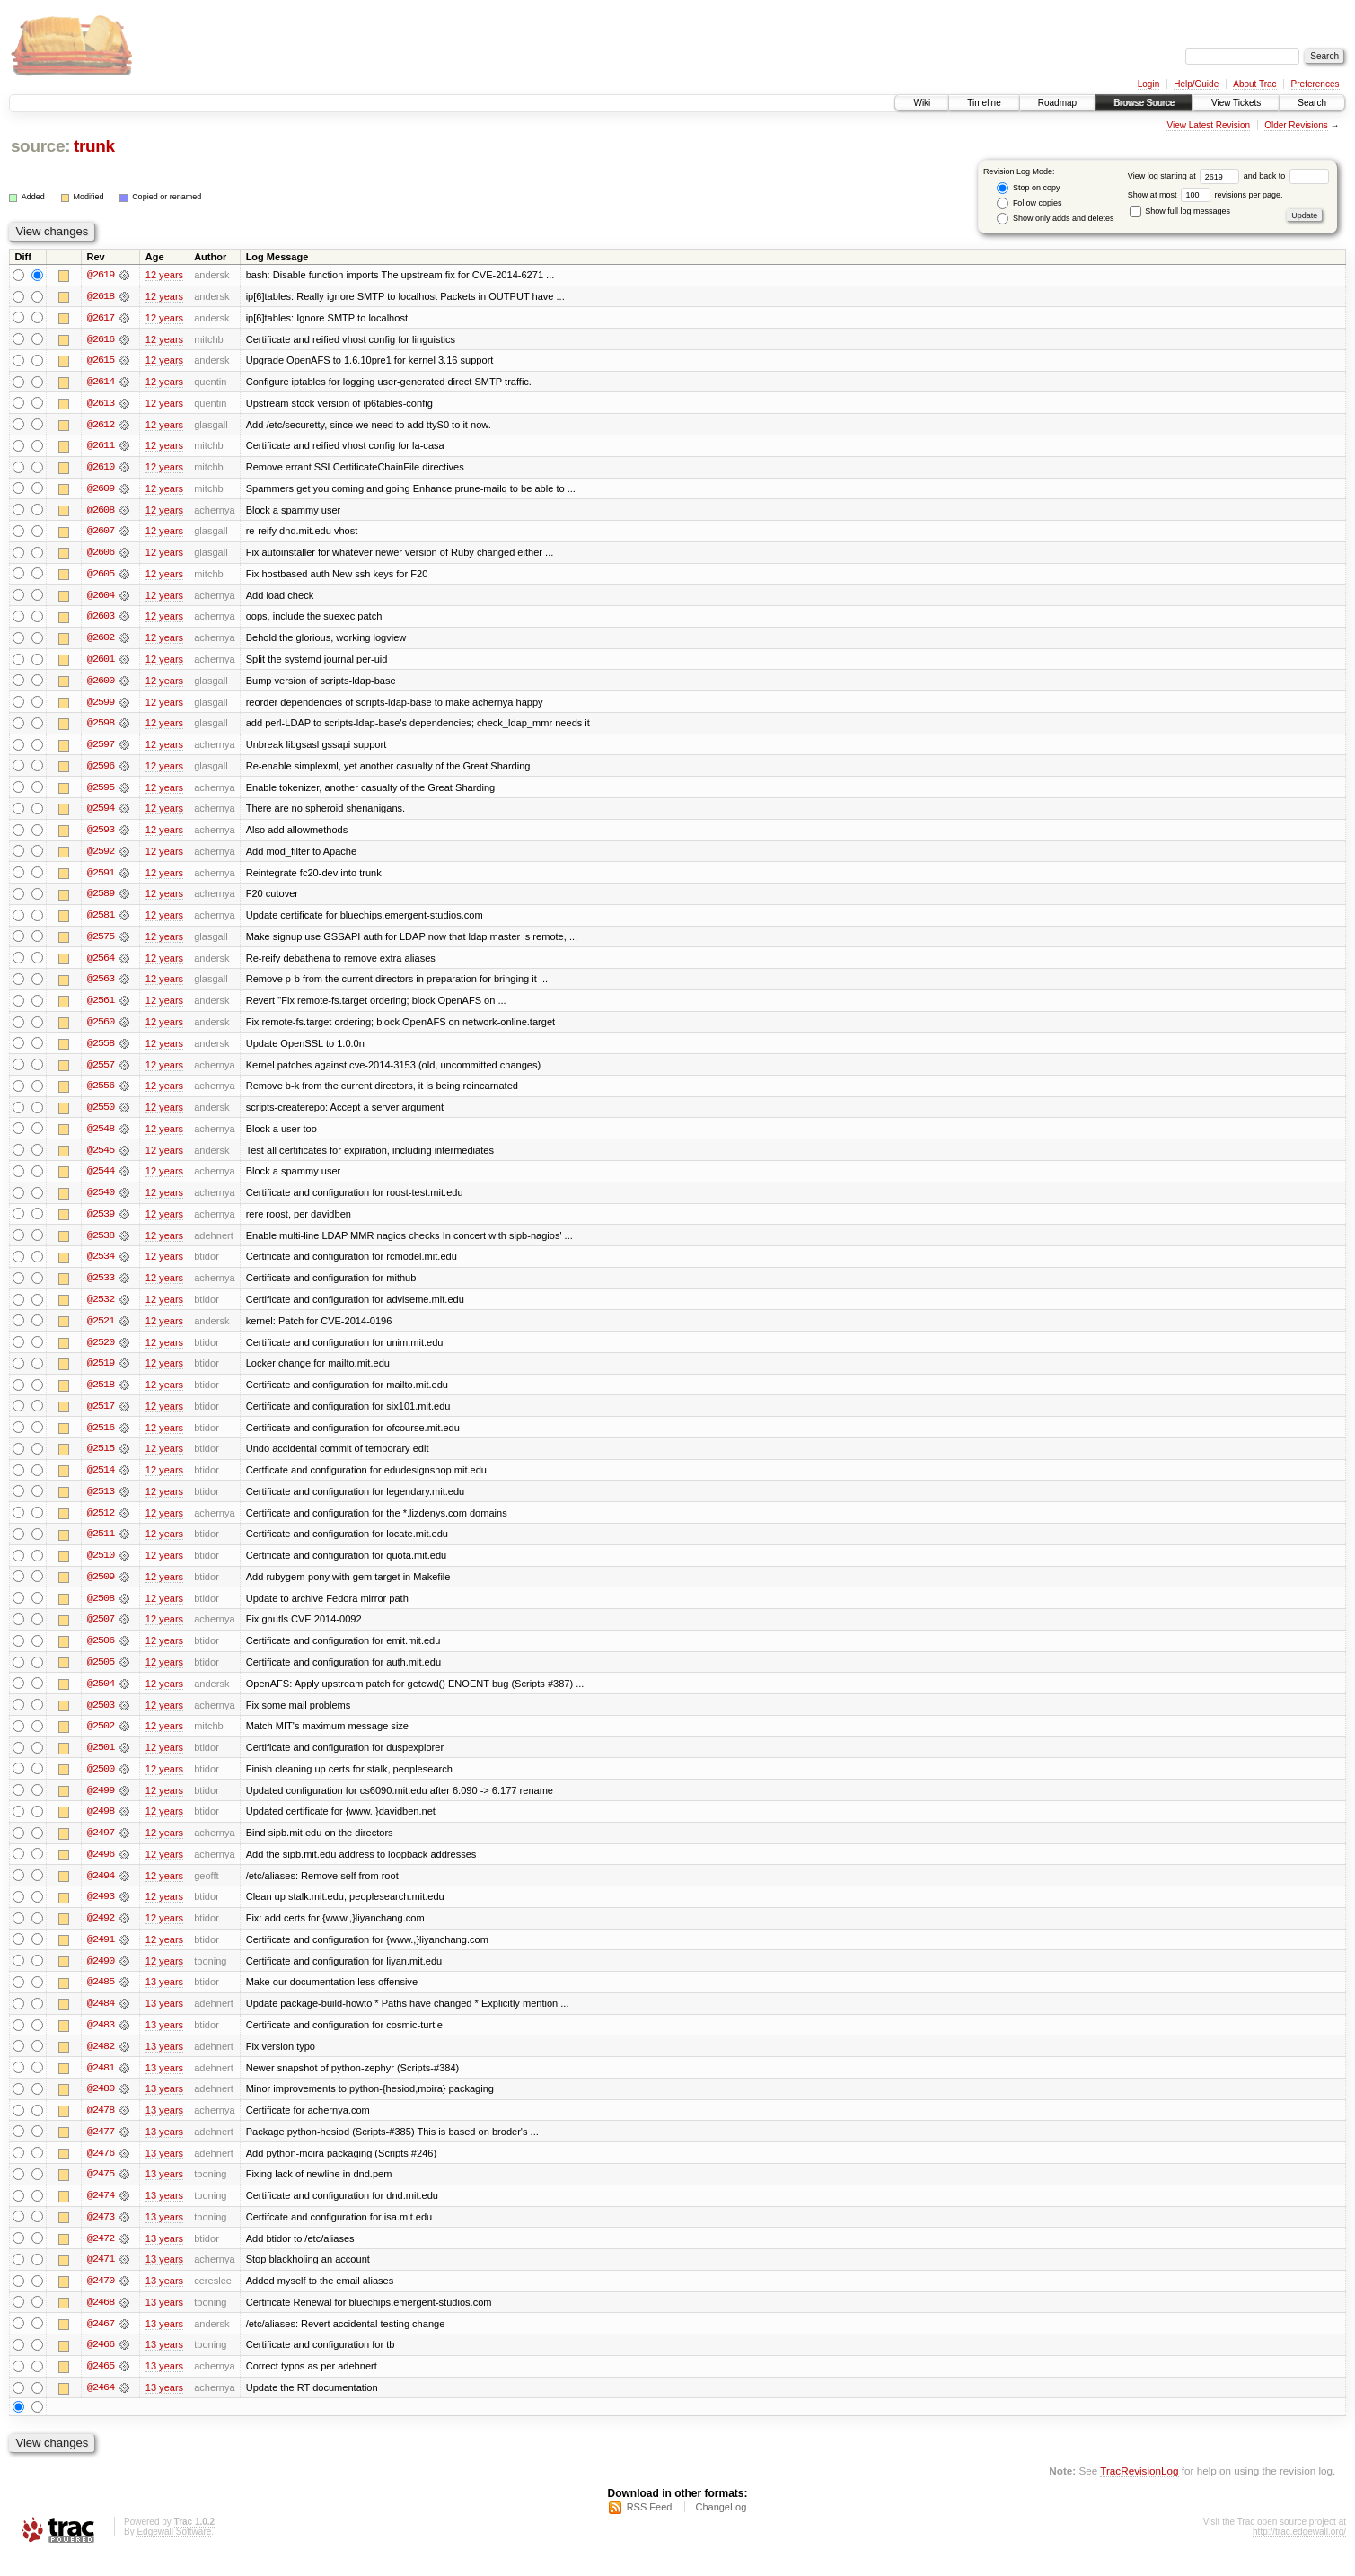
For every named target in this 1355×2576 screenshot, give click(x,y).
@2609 (100, 490)
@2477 (100, 2149)
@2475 (100, 2192)
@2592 (100, 856)
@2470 (100, 2300)
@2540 (100, 1201)
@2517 (100, 1417)
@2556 (100, 1093)
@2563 (100, 986)
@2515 (100, 1460)
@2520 (100, 1352)
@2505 (100, 1675)
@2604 (100, 598)
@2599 (100, 706)
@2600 (100, 684)
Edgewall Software (173, 2552)
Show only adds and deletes (1055, 218)
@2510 (100, 1568)
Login (1148, 84)
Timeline (983, 103)
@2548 (100, 1137)
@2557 (100, 1072)
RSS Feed (650, 2527)
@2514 (100, 1481)
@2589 (100, 899)
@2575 (100, 943)
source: (40, 145)
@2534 (100, 1266)
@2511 (100, 1546)
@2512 (100, 1524)
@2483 (100, 2042)
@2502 (100, 1740)
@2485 (100, 1998)
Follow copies (1029, 203)
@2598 (100, 727)
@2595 (100, 792)
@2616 (100, 339)
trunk (94, 145)
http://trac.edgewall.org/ (1299, 2552)
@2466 (100, 2365)
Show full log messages (1180, 211)
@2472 (100, 2257)
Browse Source (1144, 103)
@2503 (100, 1718)
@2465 (100, 2386)
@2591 (100, 878)
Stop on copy (1028, 188)
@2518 (100, 1395)
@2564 (100, 964)
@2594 (100, 813)
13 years (164, 1998)
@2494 (100, 1891)
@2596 (100, 770)
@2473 (100, 2236)
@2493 (100, 1912)
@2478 (100, 2128)
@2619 (100, 275)
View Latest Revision (1208, 125)
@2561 (100, 1007)
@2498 (100, 1826)
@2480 (100, 2106)
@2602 (100, 641)
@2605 (100, 576)
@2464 (100, 2408)
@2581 (100, 921)
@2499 (100, 1805)
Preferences (1315, 84)
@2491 (100, 1955)
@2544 (100, 1180)
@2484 (100, 2020)
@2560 (100, 1029)
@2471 (100, 2279)
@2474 (100, 2214)
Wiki (921, 103)
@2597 (100, 749)
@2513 (100, 1503)
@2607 (100, 533)
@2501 (100, 1761)
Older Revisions (1296, 125)
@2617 (100, 318)
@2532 (100, 1309)
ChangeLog (720, 2527)
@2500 (100, 1783)
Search (1312, 103)
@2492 (100, 1934)
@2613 (100, 404)
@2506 (100, 1654)
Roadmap (1057, 103)
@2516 (100, 1438)
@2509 (100, 1589)
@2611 (100, 447)
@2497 (100, 1848)
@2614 (100, 382)
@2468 (100, 2322)
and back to (1286, 175)
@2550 (100, 1115)
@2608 (100, 512)
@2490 (100, 1977)
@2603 (100, 619)
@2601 (100, 662)
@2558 (100, 1050)
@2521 (100, 1330)
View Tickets (1236, 103)
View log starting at (1186, 175)
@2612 (100, 425)
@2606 (100, 555)
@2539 (100, 1223)
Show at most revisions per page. (1205, 194)
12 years (164, 274)
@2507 (100, 1632)
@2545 (100, 1158)
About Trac (1254, 84)
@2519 (100, 1374)
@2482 (100, 2063)
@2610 (100, 469)
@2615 (100, 361)
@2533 (100, 1287)
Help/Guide (1196, 84)
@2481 (100, 2085)
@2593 (100, 835)
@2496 (100, 1869)
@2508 (100, 1611)
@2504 (100, 1697)
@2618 (100, 296)
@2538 (100, 1244)
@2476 (100, 2171)
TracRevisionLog (1139, 2491)
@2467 (100, 2343)
